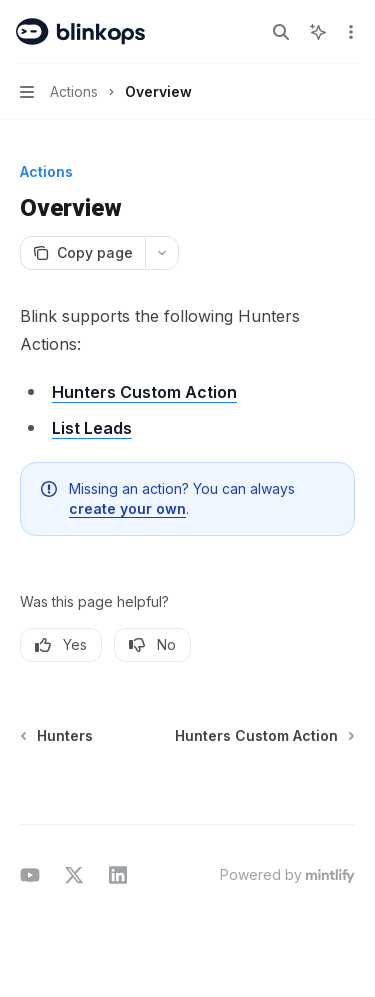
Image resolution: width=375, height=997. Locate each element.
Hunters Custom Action (144, 392)
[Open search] (281, 32)
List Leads (92, 428)
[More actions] (349, 32)
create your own (127, 508)
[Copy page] (82, 253)
